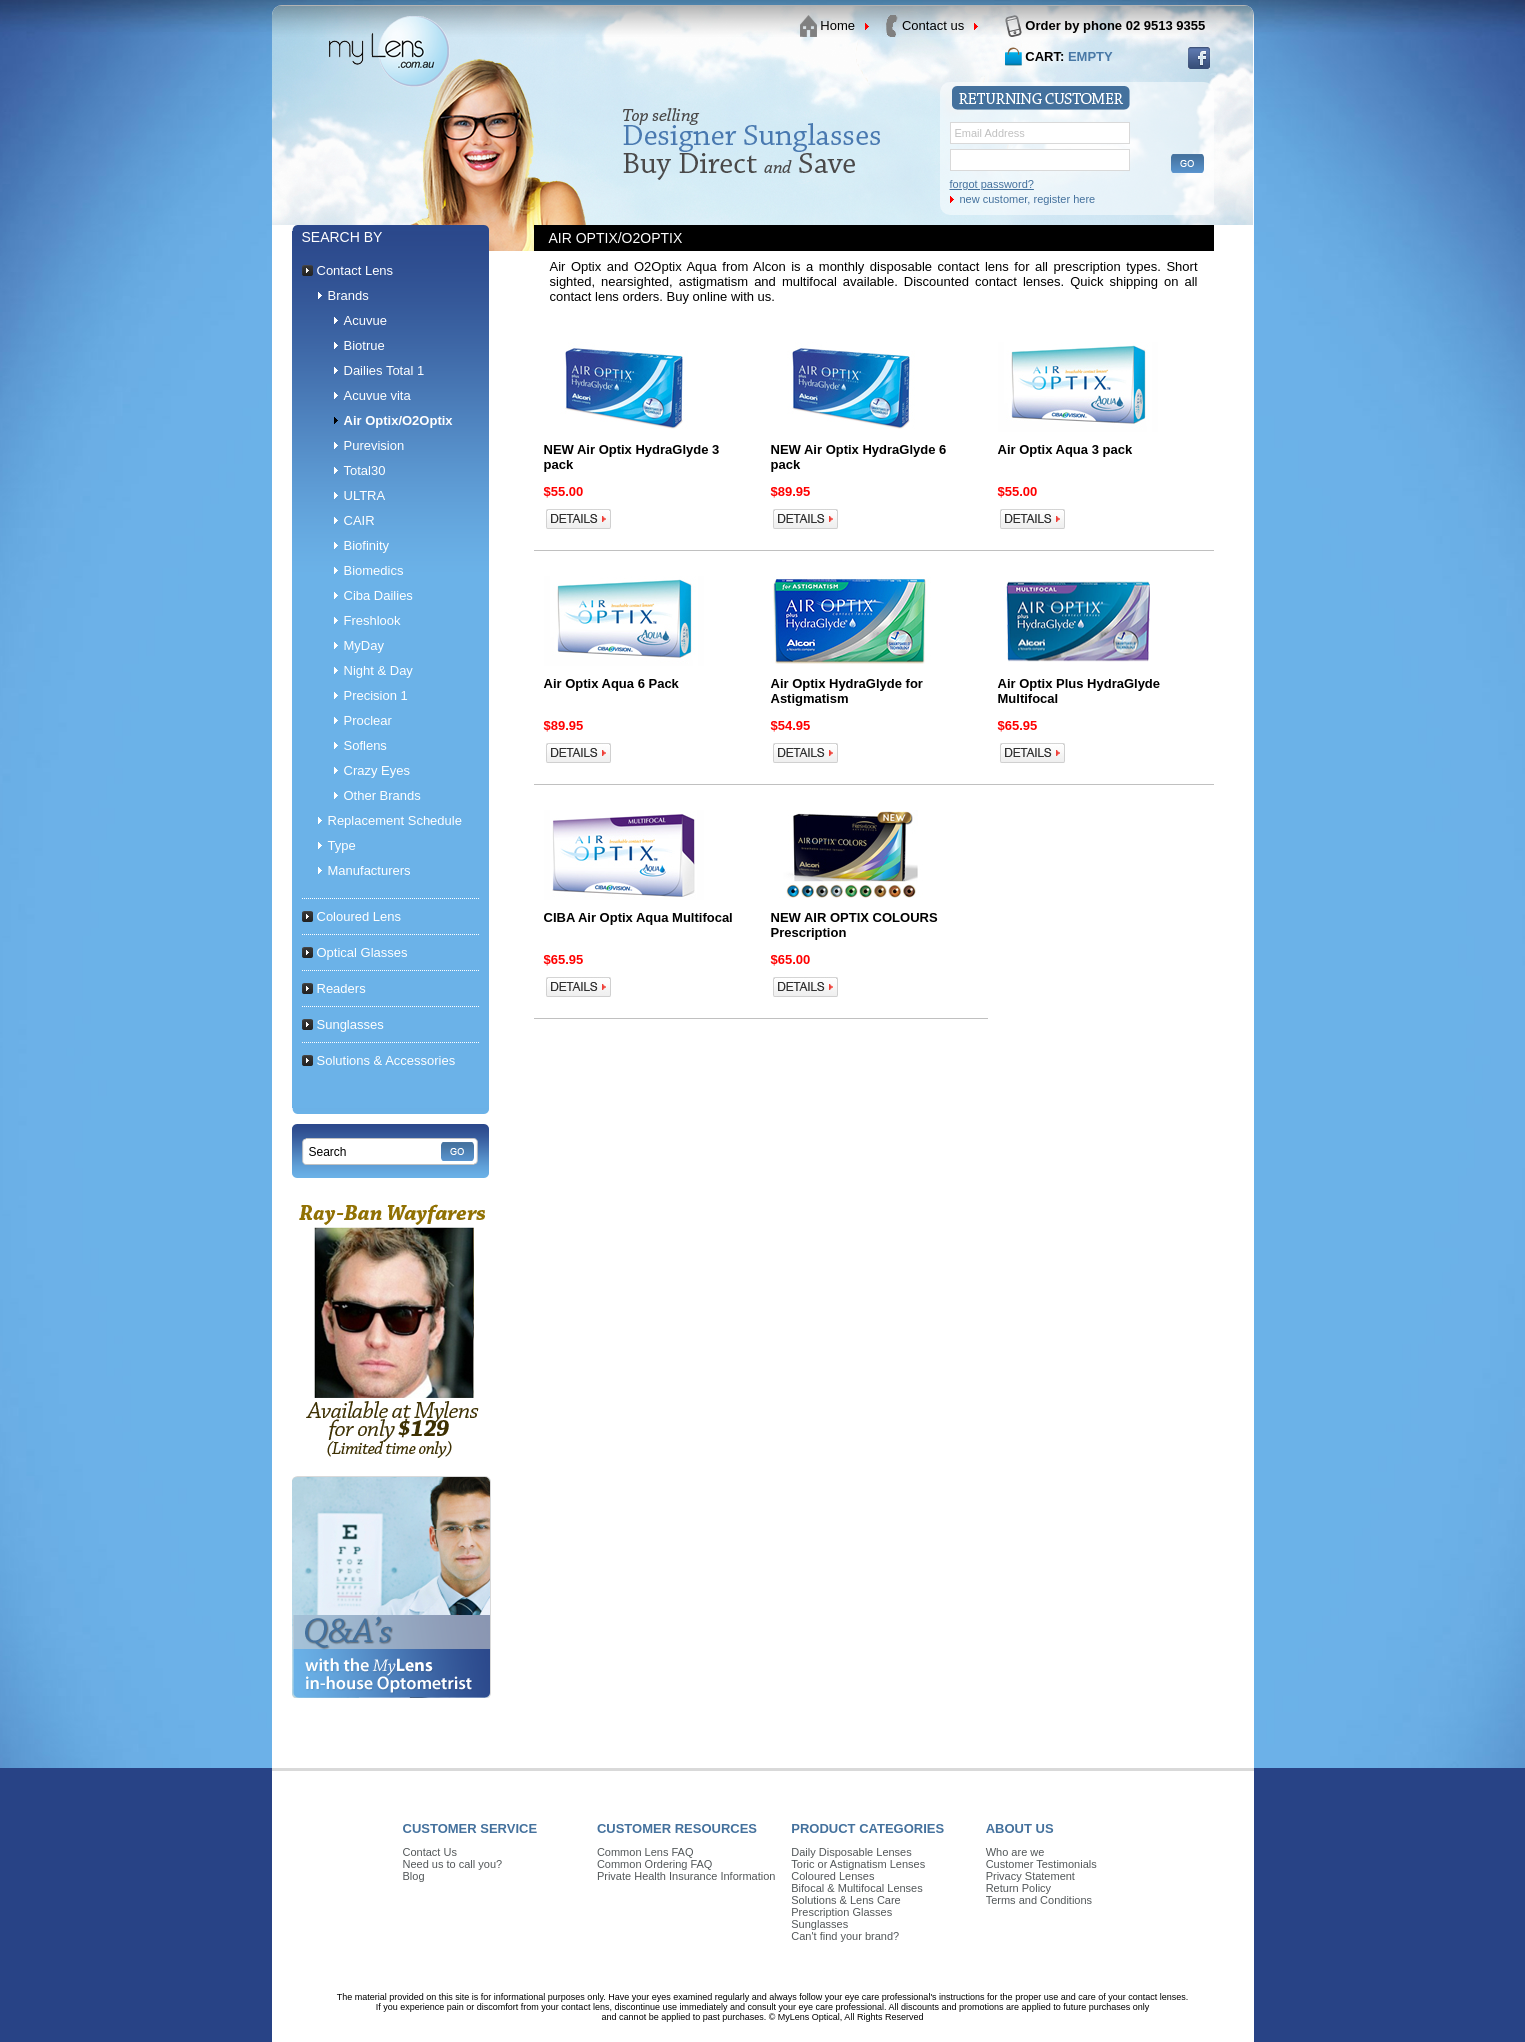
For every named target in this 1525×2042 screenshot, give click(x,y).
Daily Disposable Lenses (851, 1852)
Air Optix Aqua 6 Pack (611, 683)
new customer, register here (1028, 199)
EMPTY (1090, 56)
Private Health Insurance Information (686, 1876)
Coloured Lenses (832, 1876)
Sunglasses (819, 1924)
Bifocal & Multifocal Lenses (856, 1888)
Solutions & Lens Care (845, 1900)
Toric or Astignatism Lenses (858, 1864)
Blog (414, 1876)
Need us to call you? (453, 1864)
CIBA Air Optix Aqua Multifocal (638, 917)
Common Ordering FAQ (655, 1864)
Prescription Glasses (841, 1912)
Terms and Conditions (1039, 1900)
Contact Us (430, 1852)
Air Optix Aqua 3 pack (1065, 449)
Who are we (1015, 1852)
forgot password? (992, 184)
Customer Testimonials (1041, 1864)
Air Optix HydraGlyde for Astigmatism (847, 691)
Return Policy (1018, 1888)
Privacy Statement (1030, 1876)
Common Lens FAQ (645, 1852)
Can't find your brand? (845, 1936)
